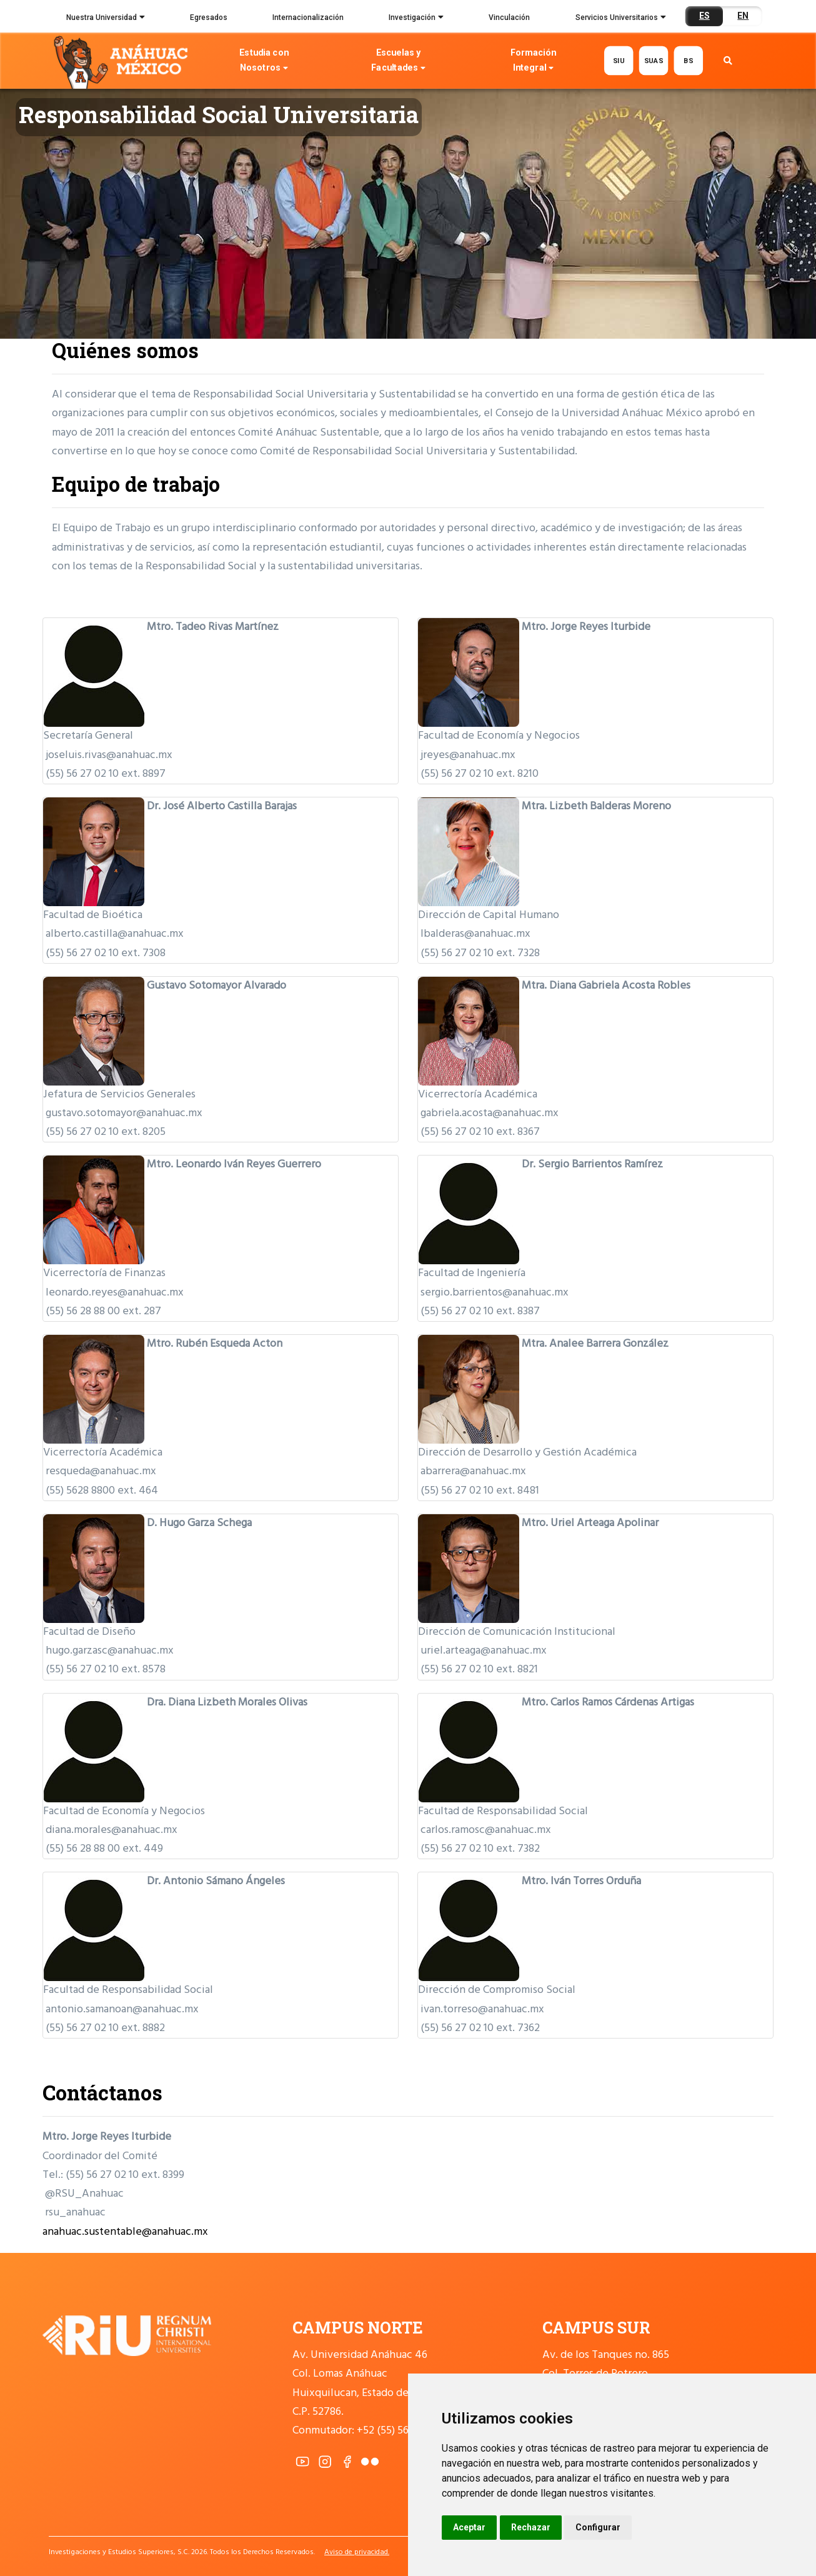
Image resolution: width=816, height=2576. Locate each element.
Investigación (416, 18)
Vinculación (509, 17)
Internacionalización (308, 17)
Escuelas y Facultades (398, 61)
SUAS (653, 60)
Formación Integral (533, 61)
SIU (619, 60)
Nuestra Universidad (105, 18)
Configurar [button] (597, 2527)
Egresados (208, 17)
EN (743, 16)
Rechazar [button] (530, 2527)
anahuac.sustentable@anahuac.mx (125, 2232)
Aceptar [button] (469, 2527)
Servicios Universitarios (620, 18)
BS (688, 60)
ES (704, 16)
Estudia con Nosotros (264, 61)
